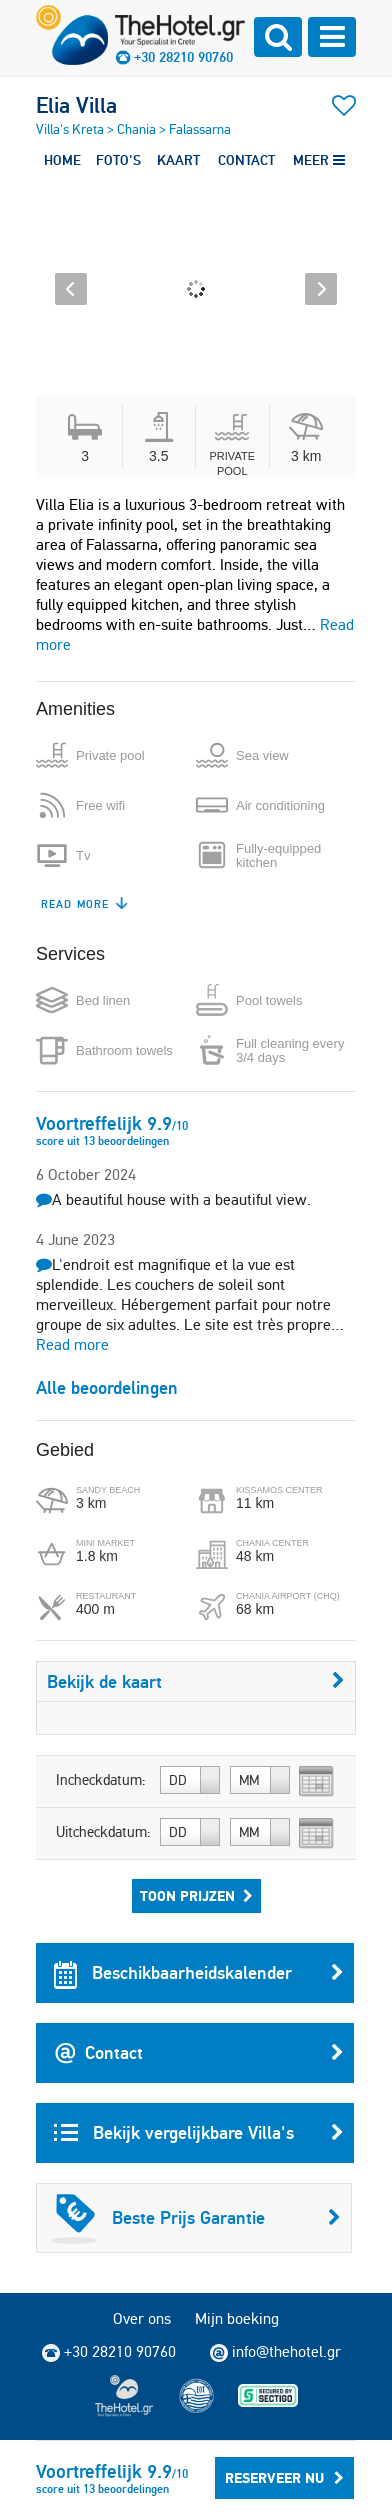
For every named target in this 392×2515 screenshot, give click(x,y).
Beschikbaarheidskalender (199, 1973)
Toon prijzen (196, 1896)
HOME (62, 160)
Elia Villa (76, 105)
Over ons (142, 2318)
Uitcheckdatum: (103, 1832)
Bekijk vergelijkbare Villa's (199, 2133)
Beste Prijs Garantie (196, 2218)
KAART (178, 160)
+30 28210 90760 (183, 57)
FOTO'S (118, 160)
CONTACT (246, 160)
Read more (72, 1344)
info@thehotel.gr (275, 2352)
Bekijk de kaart (196, 1681)
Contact (199, 2053)
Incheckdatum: (101, 1780)
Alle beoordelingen (107, 1387)
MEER (319, 160)
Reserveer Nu (284, 2478)
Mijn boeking (237, 2318)
